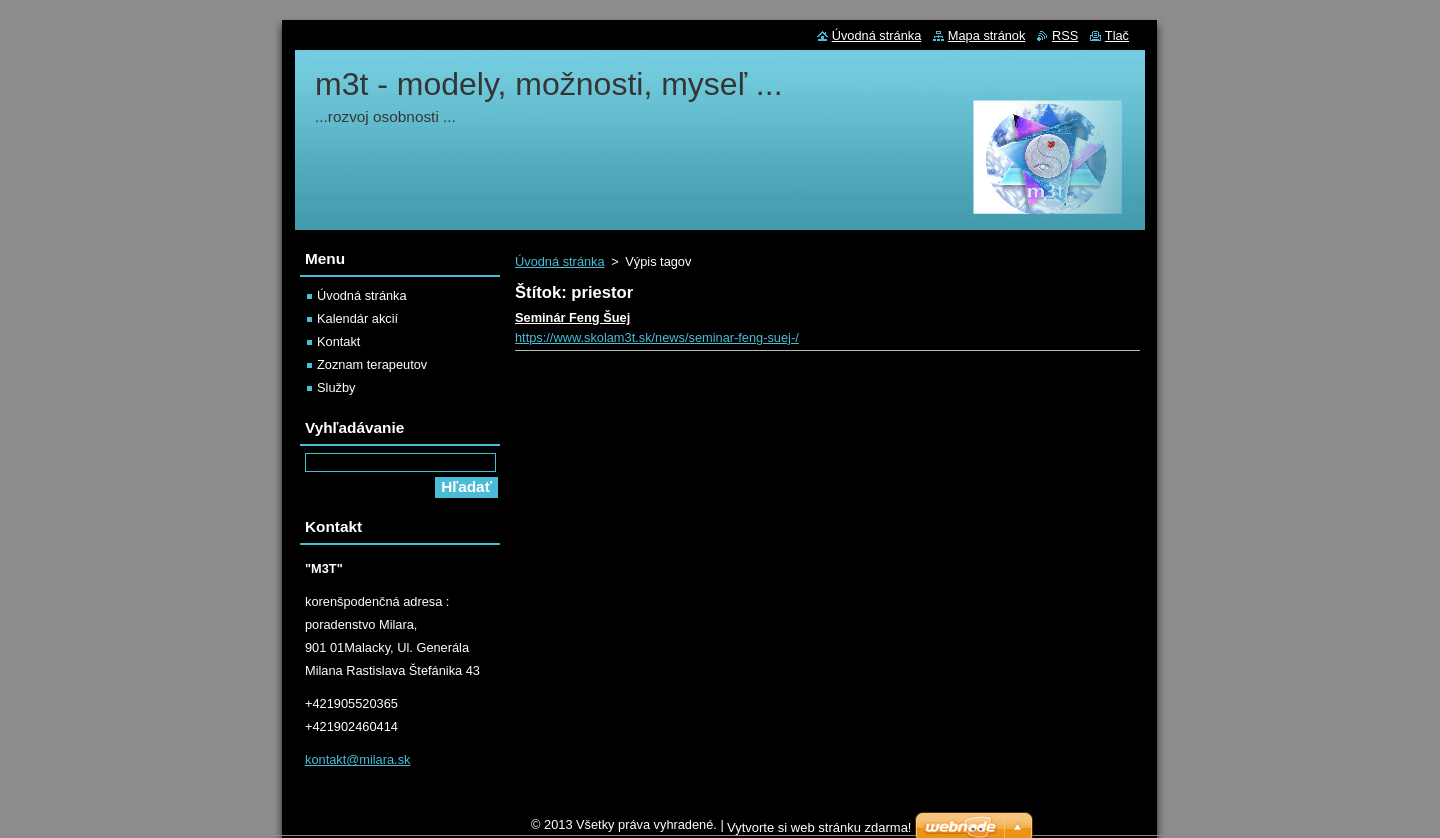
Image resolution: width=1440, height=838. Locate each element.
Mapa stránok (987, 35)
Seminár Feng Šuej (572, 317)
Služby (336, 387)
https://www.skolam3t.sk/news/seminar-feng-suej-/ (657, 337)
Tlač (1117, 35)
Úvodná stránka (560, 261)
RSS (1065, 35)
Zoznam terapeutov (372, 364)
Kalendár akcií (357, 318)
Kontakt (338, 341)
